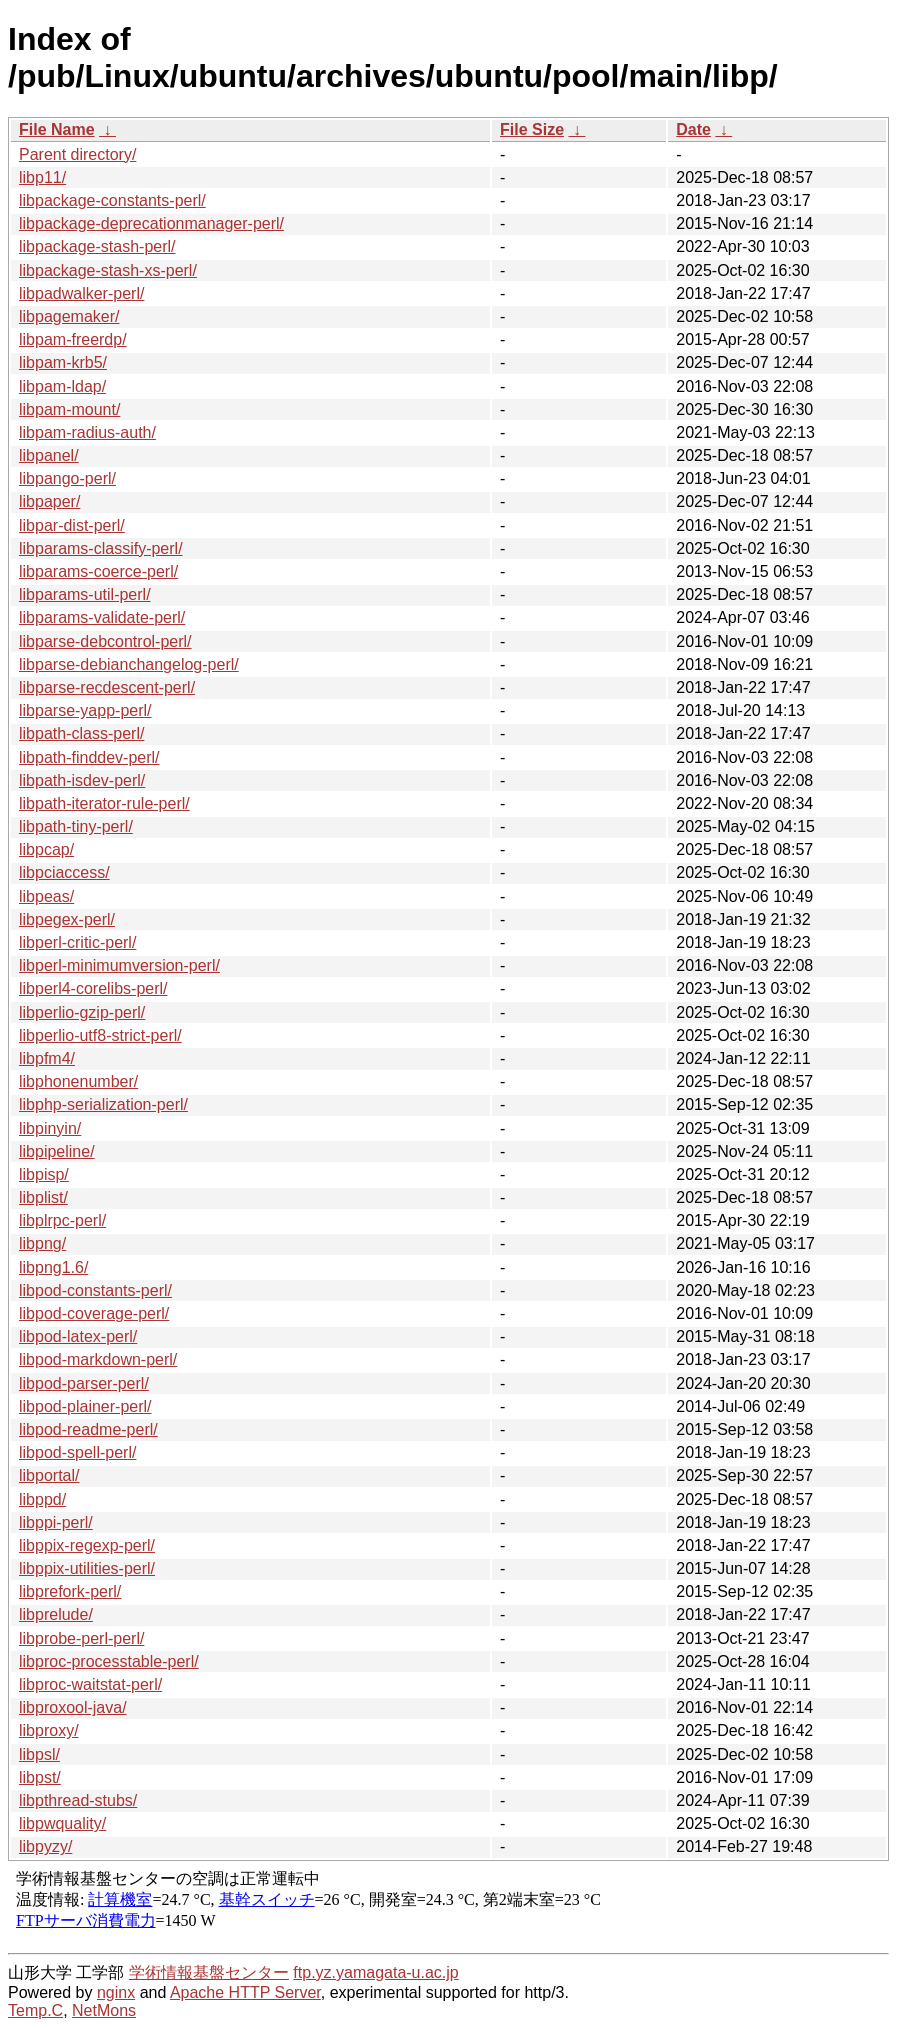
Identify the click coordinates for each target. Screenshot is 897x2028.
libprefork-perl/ (70, 1591)
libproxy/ (49, 1730)
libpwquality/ (62, 1823)
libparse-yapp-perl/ (85, 710)
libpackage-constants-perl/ (112, 200)
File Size (532, 129)
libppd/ (42, 1499)
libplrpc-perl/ (62, 1220)
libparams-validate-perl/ (102, 617)
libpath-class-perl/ (81, 733)
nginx (116, 1992)
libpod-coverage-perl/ (94, 1313)
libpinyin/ (50, 1128)
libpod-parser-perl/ (84, 1383)
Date (693, 129)
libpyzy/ (45, 1846)
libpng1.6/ (53, 1267)
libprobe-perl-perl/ (81, 1638)
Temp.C (35, 2010)
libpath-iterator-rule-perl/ (104, 803)
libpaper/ (49, 501)
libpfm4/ (47, 1058)
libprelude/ (56, 1614)
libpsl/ (39, 1754)
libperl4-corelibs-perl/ (93, 988)
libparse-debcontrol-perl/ (105, 641)
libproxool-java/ (73, 1707)
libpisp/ (44, 1174)
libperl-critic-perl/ (77, 942)
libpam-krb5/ (63, 362)
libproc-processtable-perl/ (109, 1661)
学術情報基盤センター (209, 1972)
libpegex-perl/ (67, 919)
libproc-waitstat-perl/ (90, 1684)
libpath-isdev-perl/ (82, 780)
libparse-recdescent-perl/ (107, 687)
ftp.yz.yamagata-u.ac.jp (375, 1972)
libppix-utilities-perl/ (87, 1568)
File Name (57, 129)
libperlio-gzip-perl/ (82, 1012)
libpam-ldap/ (62, 386)
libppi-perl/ (56, 1522)
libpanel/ (49, 455)
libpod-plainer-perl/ (85, 1406)
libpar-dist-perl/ (72, 525)
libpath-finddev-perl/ (89, 757)
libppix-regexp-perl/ (87, 1545)
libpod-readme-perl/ (88, 1429)
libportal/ (49, 1475)
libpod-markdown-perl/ (98, 1359)
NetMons (104, 2010)
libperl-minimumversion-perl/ (119, 965)
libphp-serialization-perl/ (103, 1104)
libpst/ (40, 1777)
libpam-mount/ (69, 409)
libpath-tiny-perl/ (76, 826)
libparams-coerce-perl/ (98, 571)
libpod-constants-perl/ (95, 1290)
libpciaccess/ (64, 872)
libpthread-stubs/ (78, 1800)
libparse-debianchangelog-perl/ (129, 664)
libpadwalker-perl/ (81, 293)
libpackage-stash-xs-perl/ (108, 270)
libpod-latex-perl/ (78, 1336)
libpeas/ (46, 896)
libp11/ (42, 177)
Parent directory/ (77, 154)
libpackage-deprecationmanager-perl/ (151, 223)
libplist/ (43, 1197)
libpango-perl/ (67, 478)
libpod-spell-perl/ (77, 1452)
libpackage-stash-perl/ (97, 246)
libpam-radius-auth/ (87, 432)
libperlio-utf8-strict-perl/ (100, 1035)
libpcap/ (46, 849)
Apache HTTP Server (245, 1992)
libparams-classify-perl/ (101, 548)
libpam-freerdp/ (73, 339)
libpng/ (42, 1243)
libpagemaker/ (69, 316)
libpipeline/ (57, 1151)
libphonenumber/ (78, 1081)
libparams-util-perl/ (85, 594)
